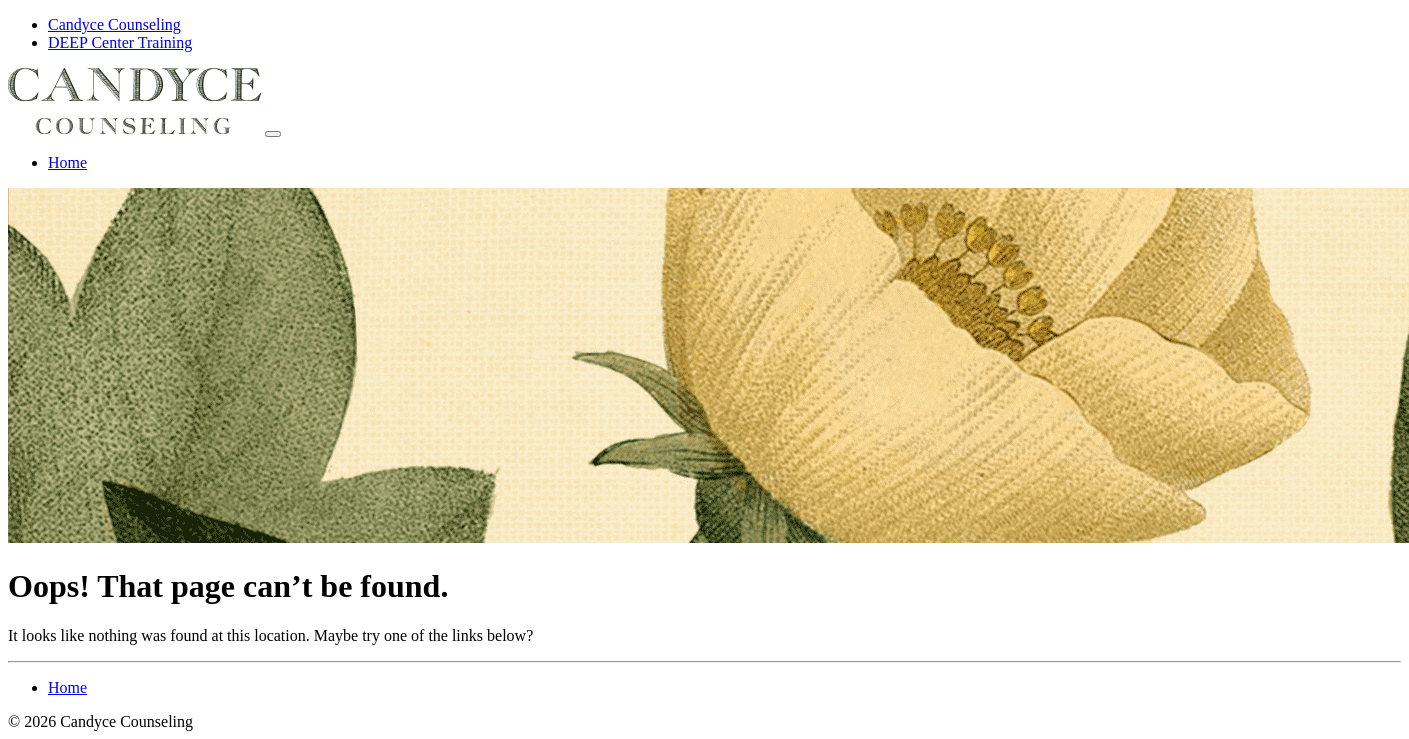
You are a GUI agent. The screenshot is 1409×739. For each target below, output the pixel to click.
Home (67, 162)
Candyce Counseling (114, 24)
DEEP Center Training (120, 42)
